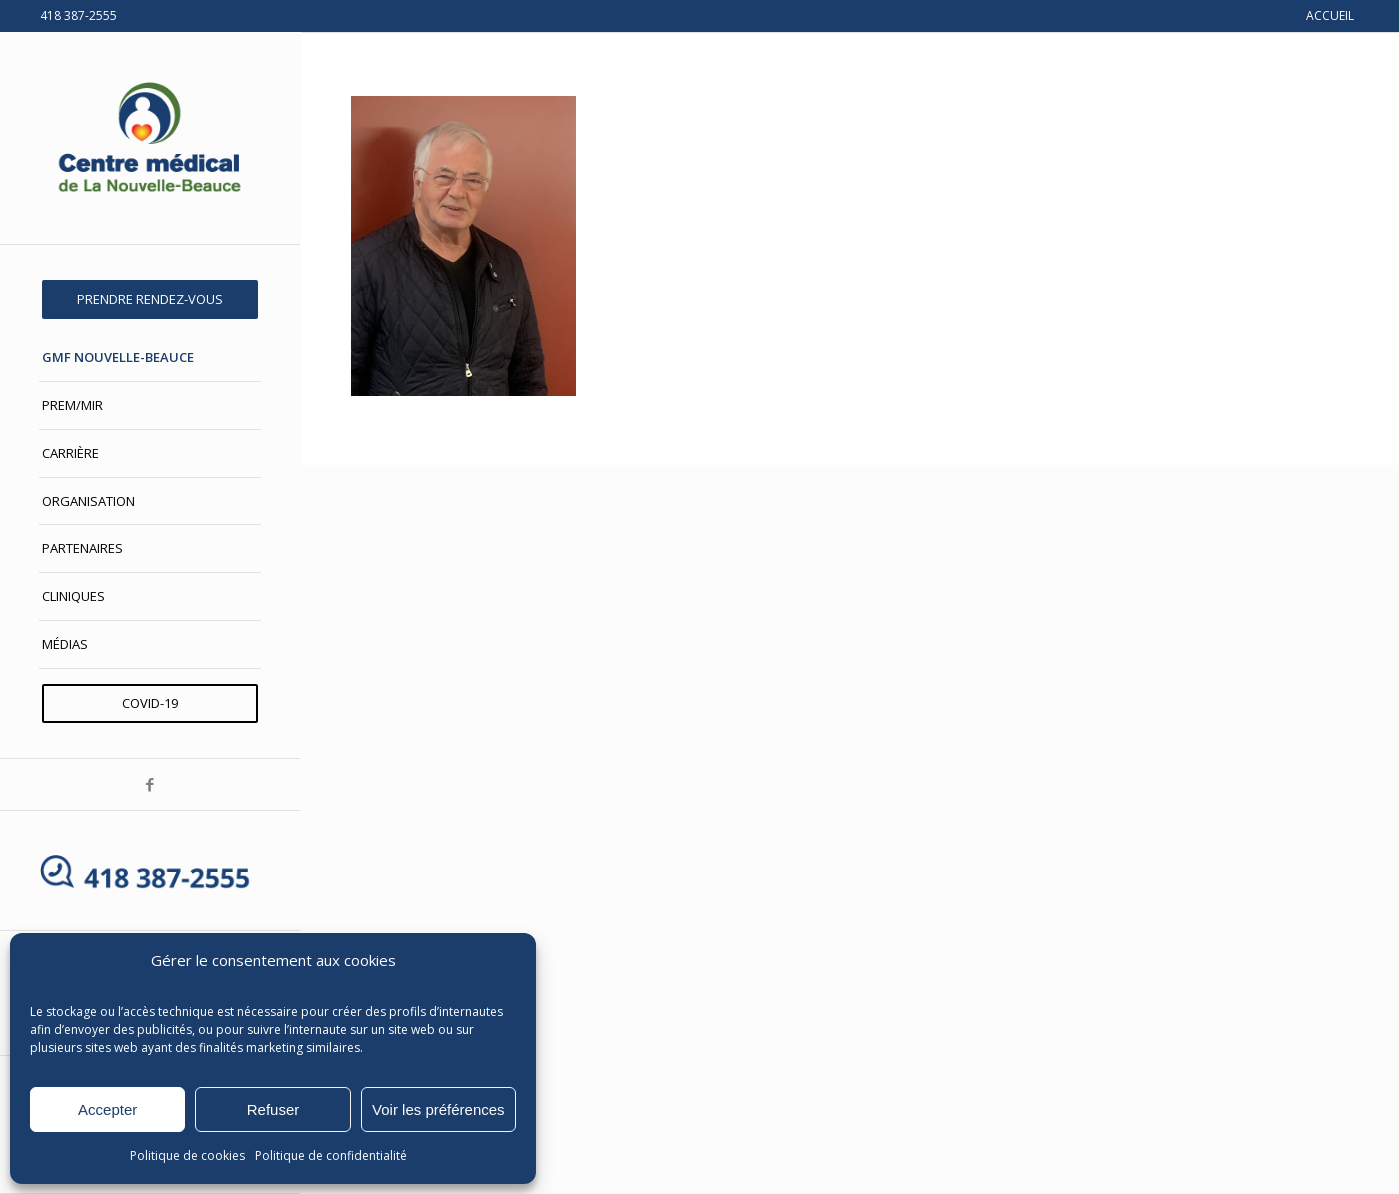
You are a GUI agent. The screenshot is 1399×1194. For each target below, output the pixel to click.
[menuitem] (150, 299)
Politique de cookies (187, 1155)
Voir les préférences (438, 1109)
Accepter (107, 1109)
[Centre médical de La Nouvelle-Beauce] (150, 138)
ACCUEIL (1330, 15)
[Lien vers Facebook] (150, 784)
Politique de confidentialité (331, 1155)
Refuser (273, 1109)
